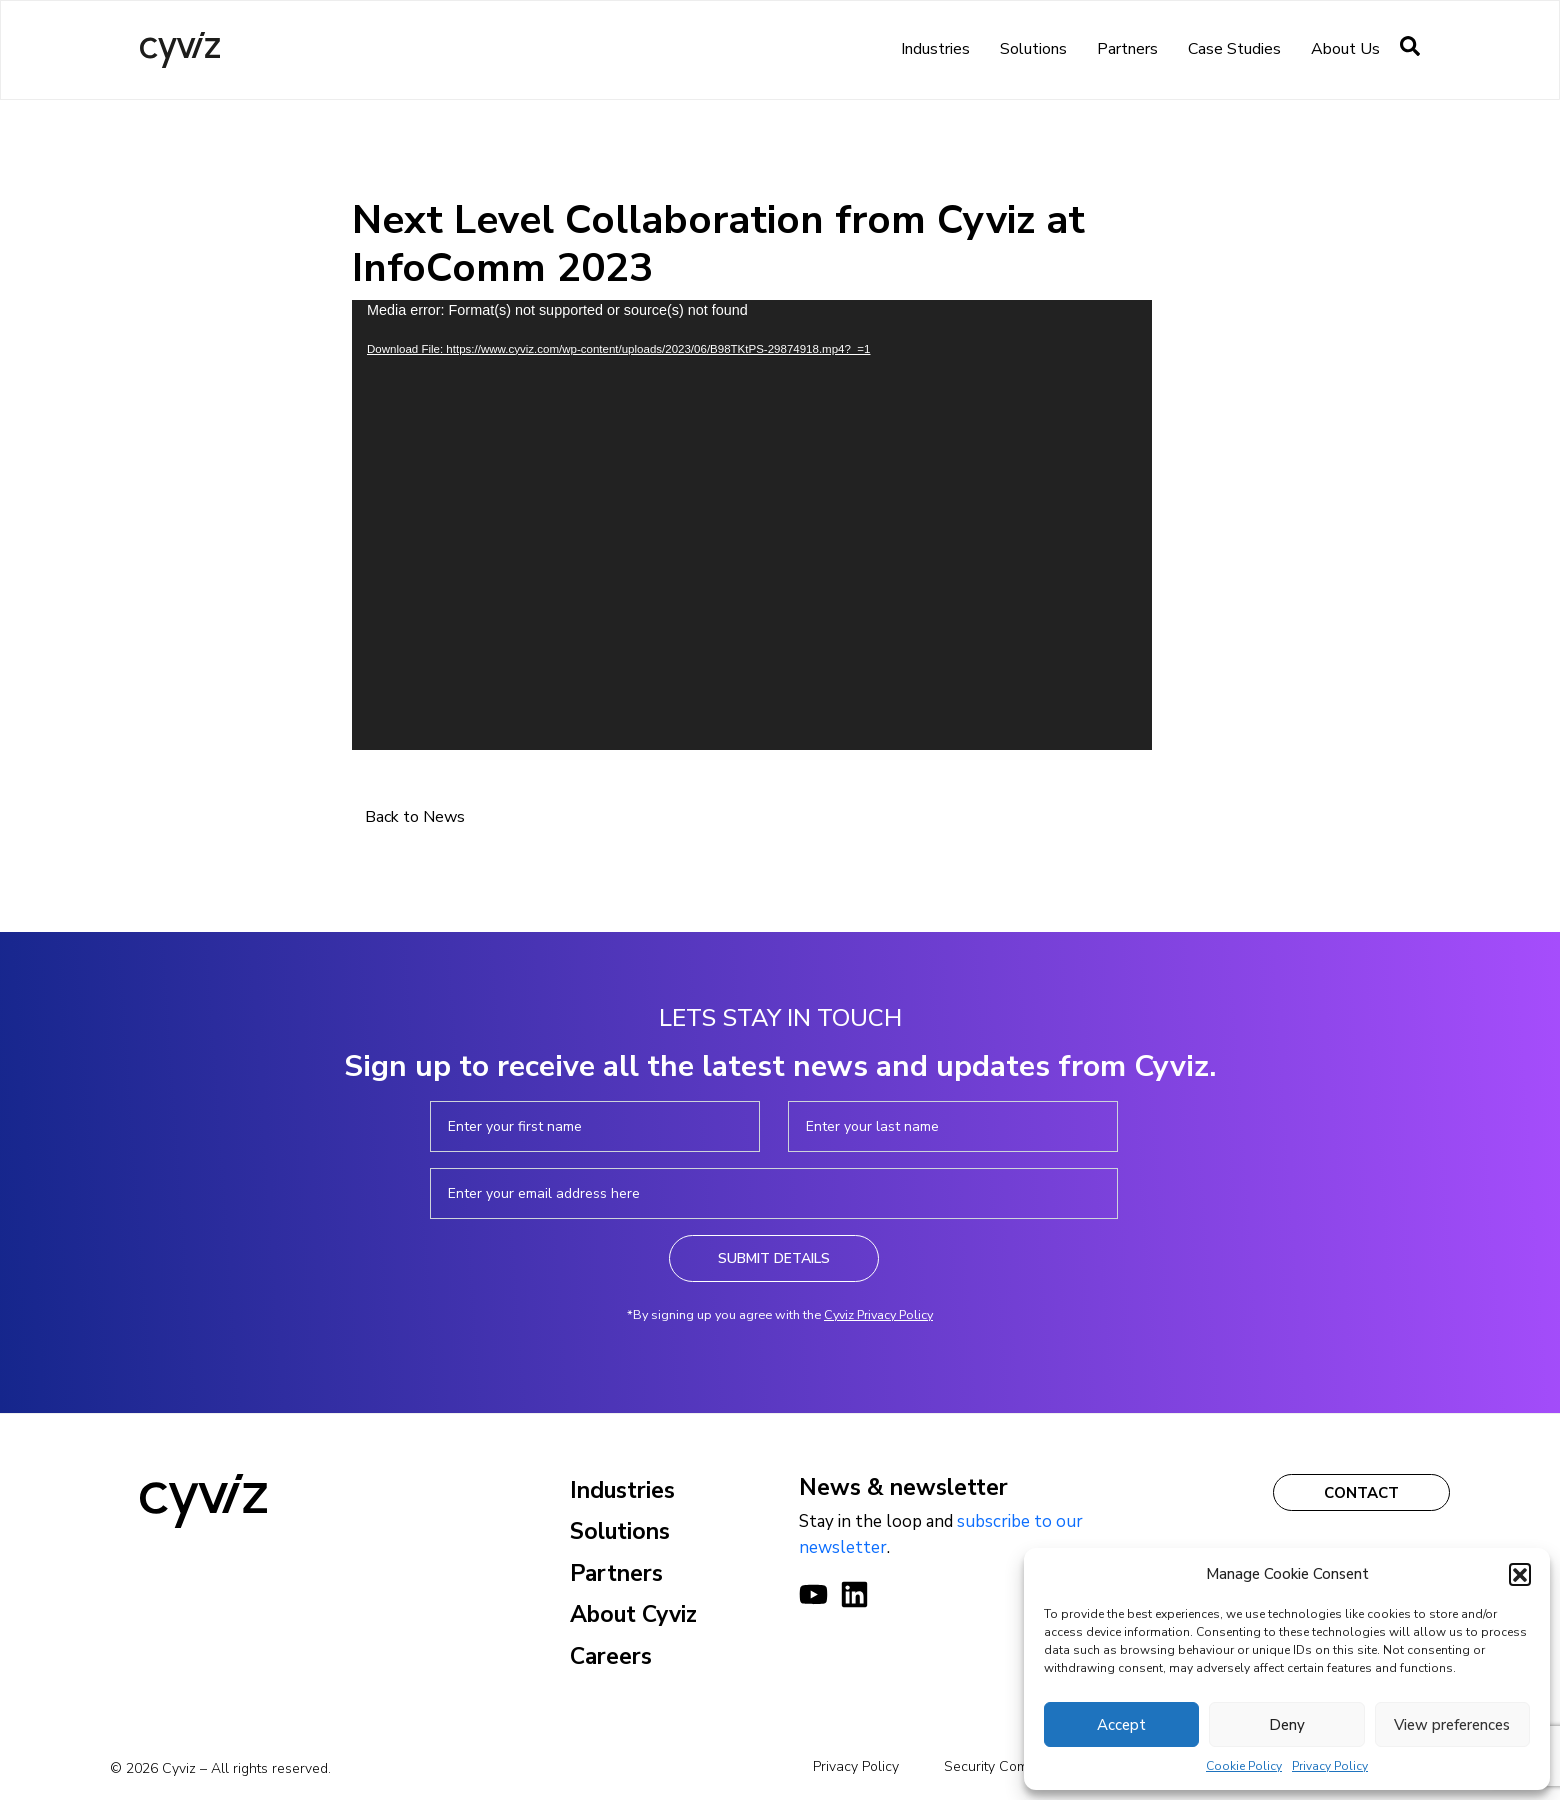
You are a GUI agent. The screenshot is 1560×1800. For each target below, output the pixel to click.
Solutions (1033, 49)
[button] (1520, 1574)
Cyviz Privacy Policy (878, 1314)
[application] (752, 525)
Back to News (415, 817)
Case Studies (1234, 49)
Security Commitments (1014, 1766)
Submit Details (774, 1258)
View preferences (1452, 1725)
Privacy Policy (1330, 1766)
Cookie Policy (1244, 1766)
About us (1345, 49)
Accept (1121, 1725)
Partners (1127, 49)
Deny (1287, 1725)
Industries (935, 49)
